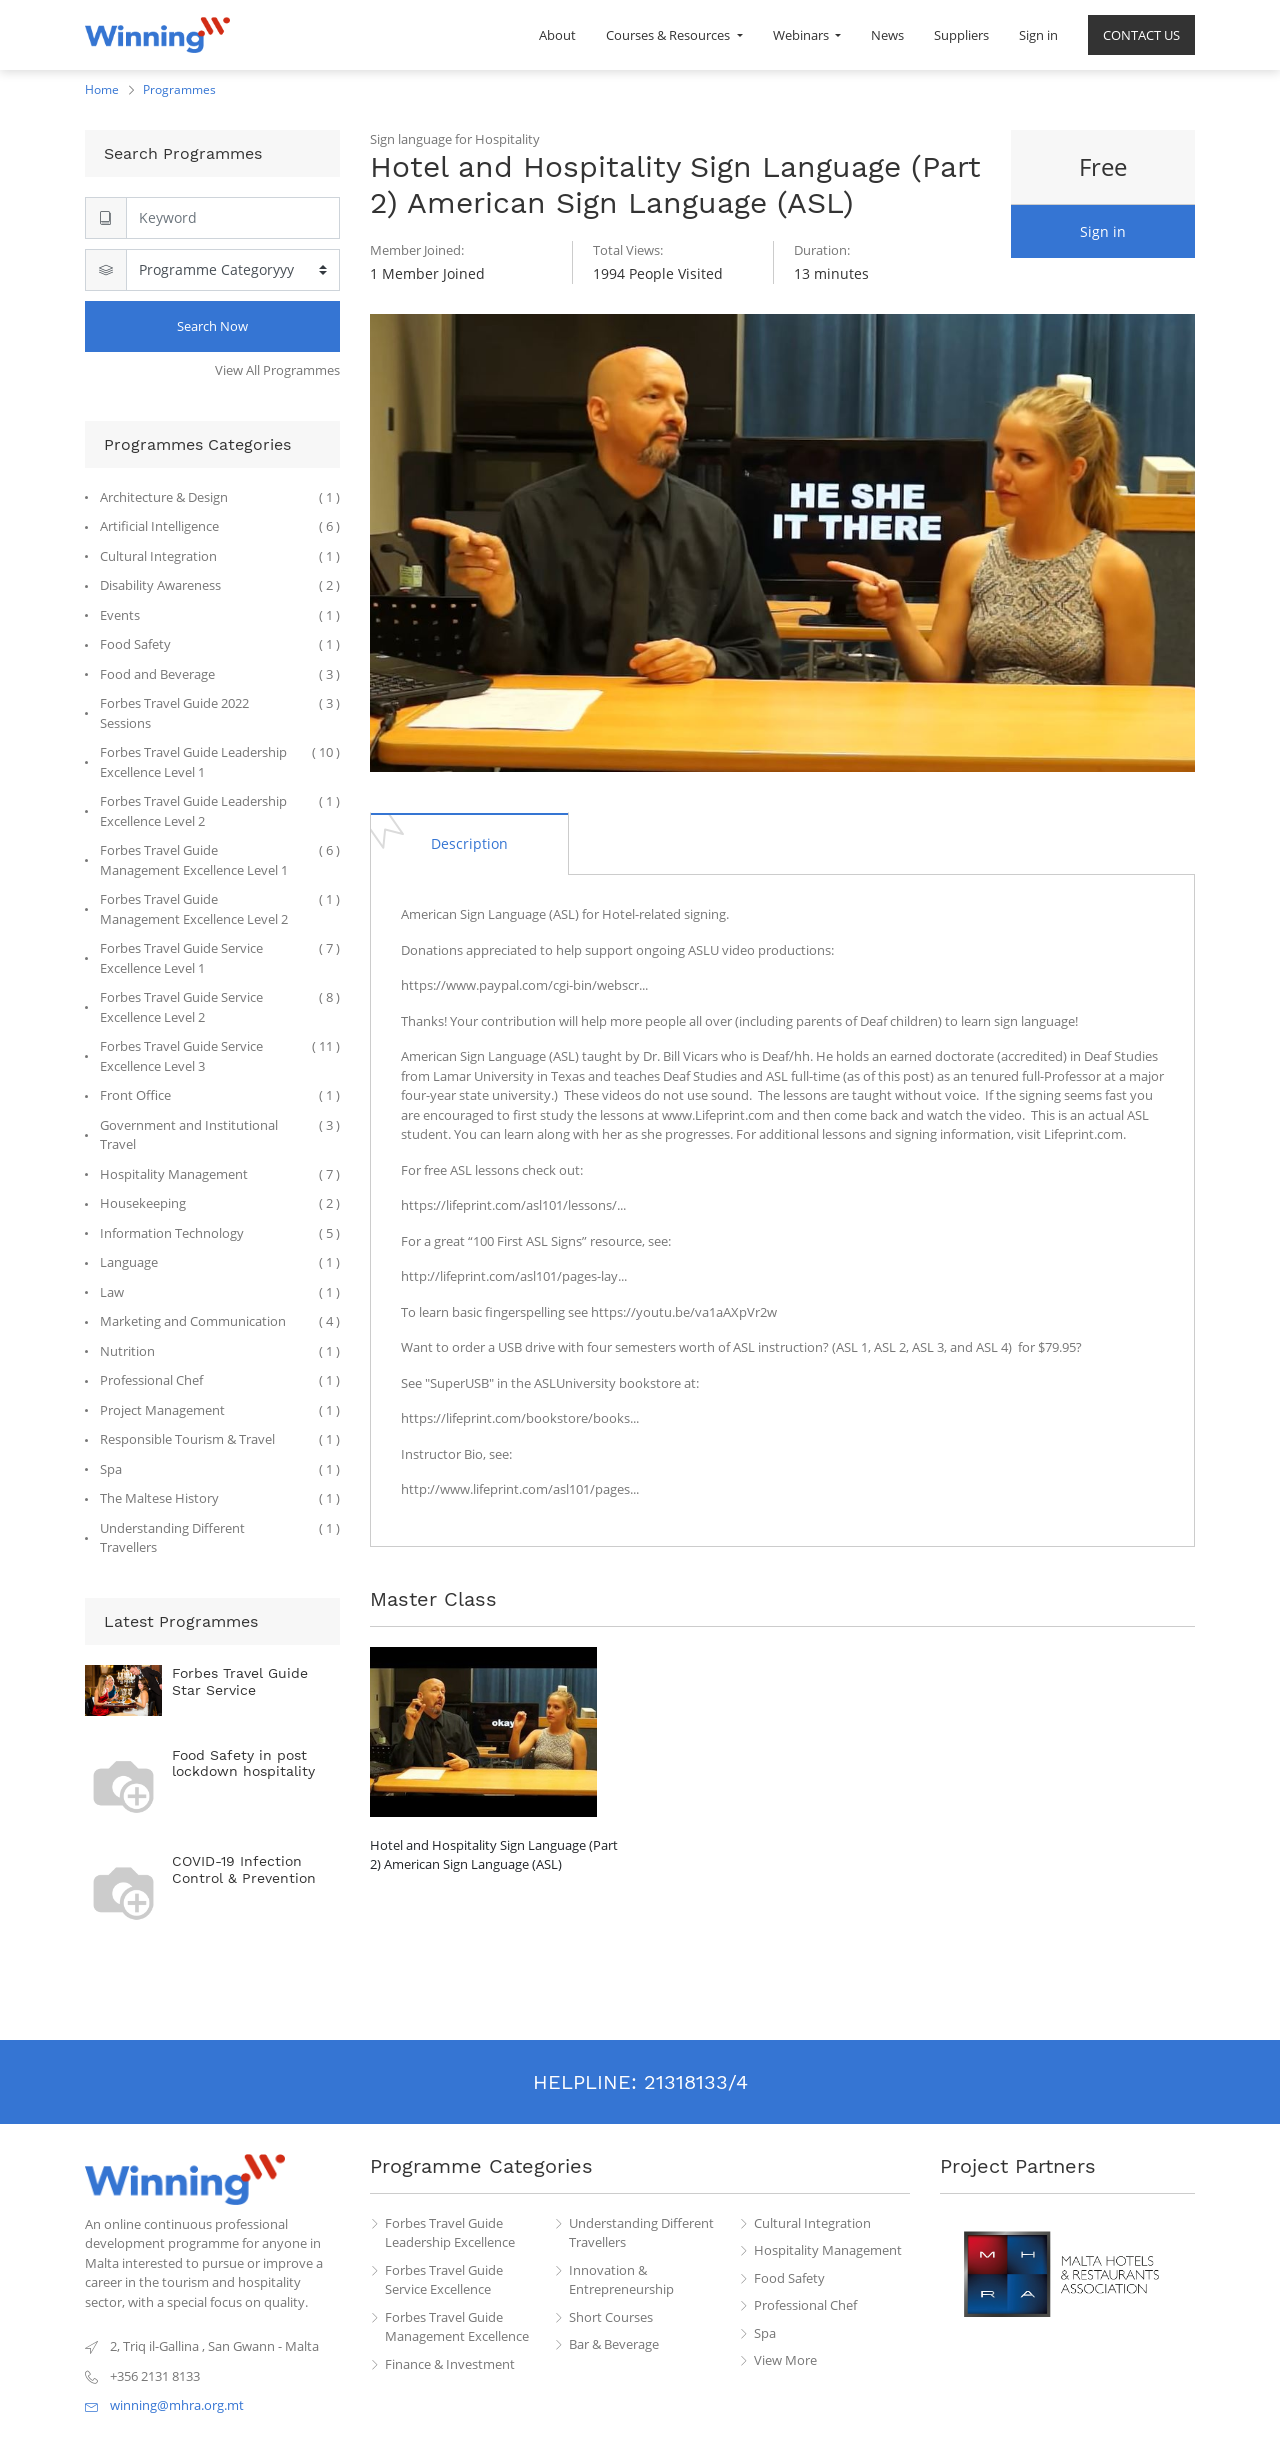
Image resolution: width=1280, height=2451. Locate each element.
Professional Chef (805, 2305)
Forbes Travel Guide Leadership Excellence (450, 2233)
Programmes (179, 89)
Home (102, 89)
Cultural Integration (812, 2223)
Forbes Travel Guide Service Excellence (444, 2280)
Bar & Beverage (614, 2344)
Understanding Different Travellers (641, 2233)
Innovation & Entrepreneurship (621, 2280)
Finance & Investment (450, 2364)
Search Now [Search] (212, 326)
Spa (765, 2333)
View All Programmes (277, 370)
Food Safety (789, 2278)
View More (785, 2360)
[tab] (469, 843)
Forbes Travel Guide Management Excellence (457, 2327)
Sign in (1103, 231)
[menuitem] (557, 35)
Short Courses (611, 2317)
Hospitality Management (828, 2250)
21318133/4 (696, 2082)
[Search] (233, 218)
